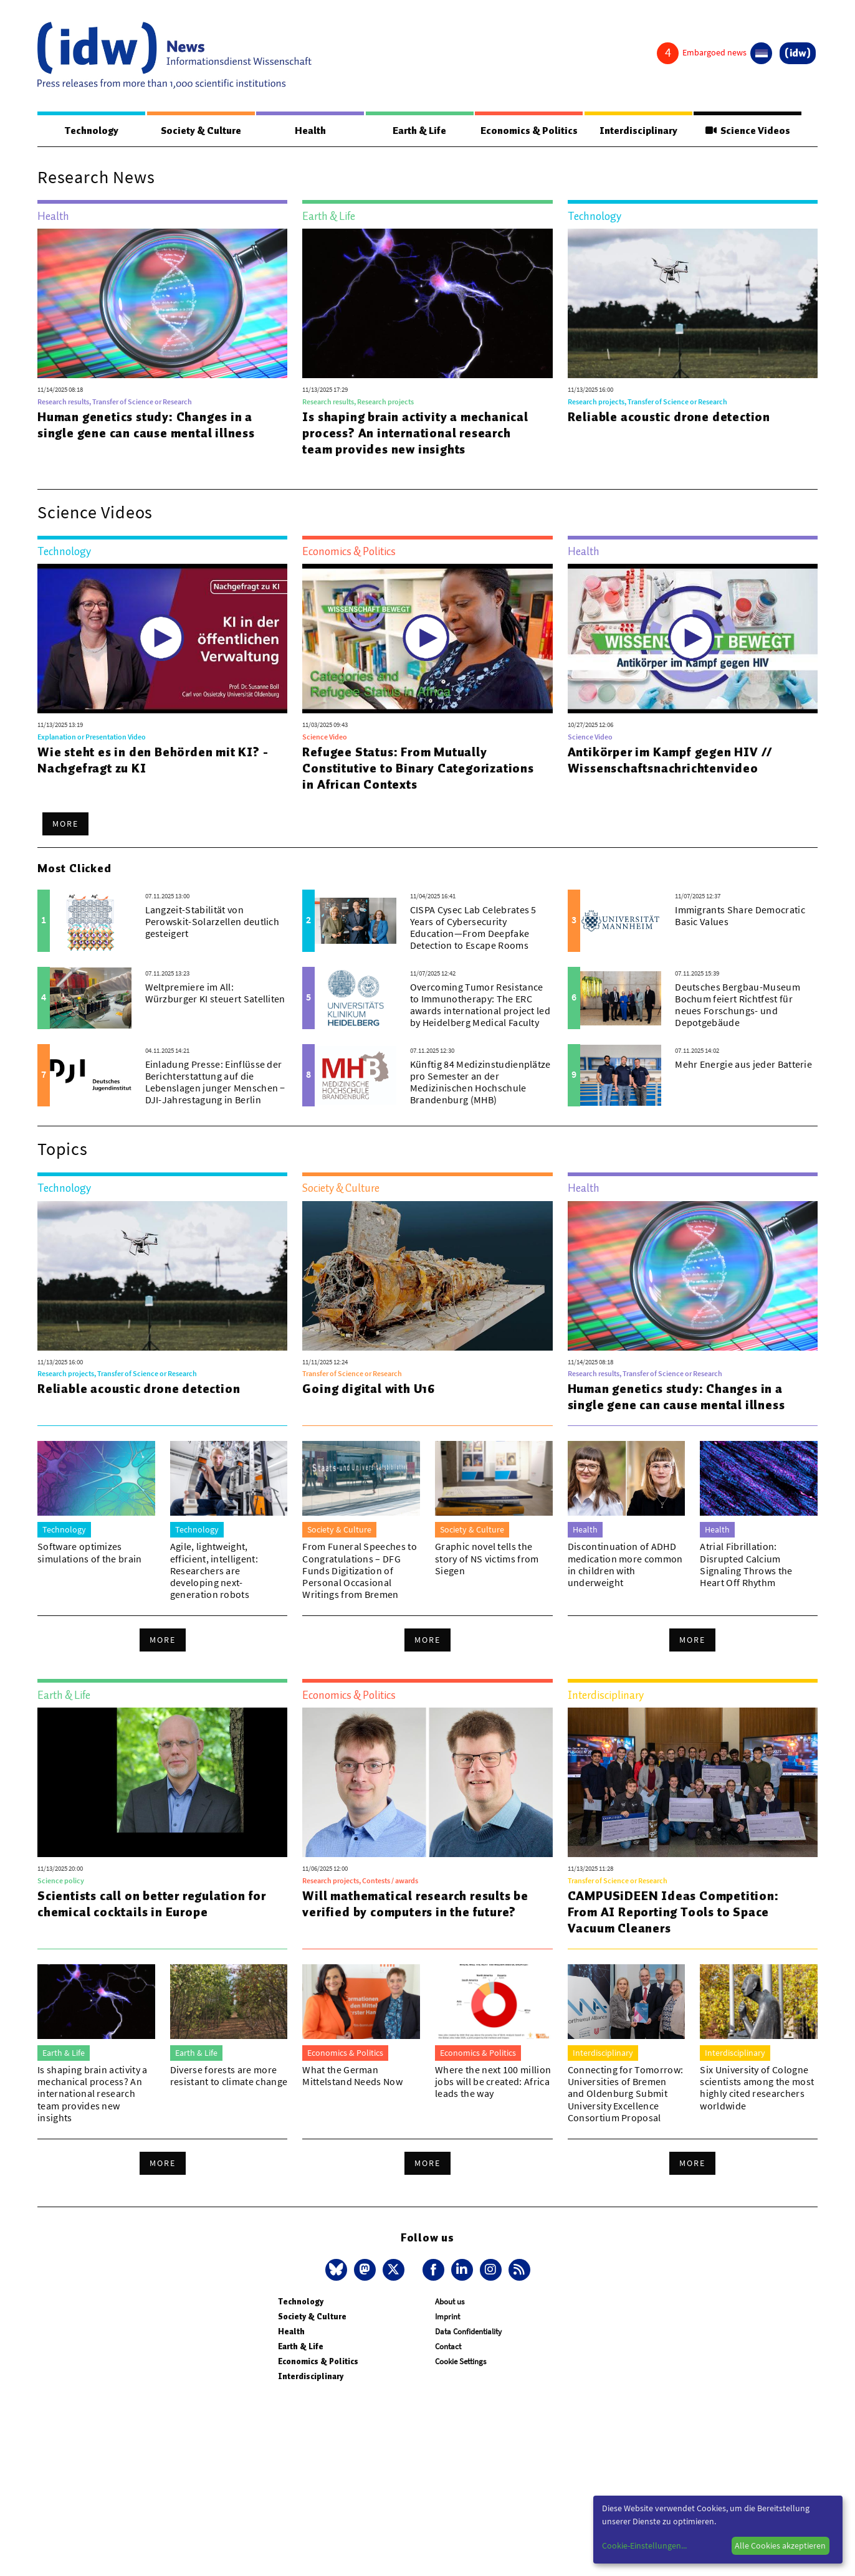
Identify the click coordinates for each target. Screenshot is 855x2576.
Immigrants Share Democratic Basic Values (740, 916)
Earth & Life (419, 130)
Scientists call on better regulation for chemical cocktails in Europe (151, 1904)
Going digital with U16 (368, 1389)
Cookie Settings (460, 2362)
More (65, 824)
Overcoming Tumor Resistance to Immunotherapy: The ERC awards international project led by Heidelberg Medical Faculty (480, 1005)
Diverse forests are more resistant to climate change (229, 2076)
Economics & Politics (529, 130)
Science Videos (747, 130)
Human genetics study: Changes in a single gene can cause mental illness (146, 425)
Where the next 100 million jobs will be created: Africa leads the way (493, 2082)
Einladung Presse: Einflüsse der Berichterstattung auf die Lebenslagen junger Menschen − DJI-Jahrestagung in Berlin (215, 1082)
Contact (448, 2347)
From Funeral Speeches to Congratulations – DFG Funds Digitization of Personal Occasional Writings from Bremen (359, 1571)
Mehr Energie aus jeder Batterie (743, 1064)
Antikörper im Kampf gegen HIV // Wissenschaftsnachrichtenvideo (670, 760)
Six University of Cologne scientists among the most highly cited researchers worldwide (757, 2088)
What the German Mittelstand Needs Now (352, 2076)
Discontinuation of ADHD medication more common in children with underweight (625, 1565)
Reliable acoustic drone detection (669, 417)
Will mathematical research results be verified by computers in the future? (415, 1904)
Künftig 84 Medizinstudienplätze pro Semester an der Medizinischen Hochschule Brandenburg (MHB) (480, 1082)
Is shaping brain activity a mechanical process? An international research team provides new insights (415, 433)
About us (449, 2302)
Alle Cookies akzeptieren (780, 2545)
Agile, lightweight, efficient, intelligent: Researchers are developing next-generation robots (214, 1571)
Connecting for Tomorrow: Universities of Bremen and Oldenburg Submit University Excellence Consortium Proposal (626, 2094)
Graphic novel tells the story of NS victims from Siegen (487, 1559)
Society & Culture (201, 130)
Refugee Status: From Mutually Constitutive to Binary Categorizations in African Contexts (417, 768)
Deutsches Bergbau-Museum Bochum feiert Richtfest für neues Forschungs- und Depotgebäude (737, 1005)
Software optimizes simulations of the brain (89, 1553)
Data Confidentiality (468, 2332)
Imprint (447, 2317)
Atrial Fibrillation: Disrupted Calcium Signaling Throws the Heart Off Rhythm (746, 1565)
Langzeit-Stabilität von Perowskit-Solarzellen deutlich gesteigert (212, 922)
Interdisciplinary (638, 130)
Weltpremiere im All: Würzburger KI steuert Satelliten (215, 993)
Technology (91, 130)
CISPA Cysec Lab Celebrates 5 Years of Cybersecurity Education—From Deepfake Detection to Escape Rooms (473, 928)
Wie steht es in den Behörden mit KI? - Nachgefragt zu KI (152, 760)
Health (310, 130)
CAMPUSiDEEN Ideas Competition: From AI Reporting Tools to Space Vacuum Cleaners (673, 1912)
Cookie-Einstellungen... (644, 2545)
